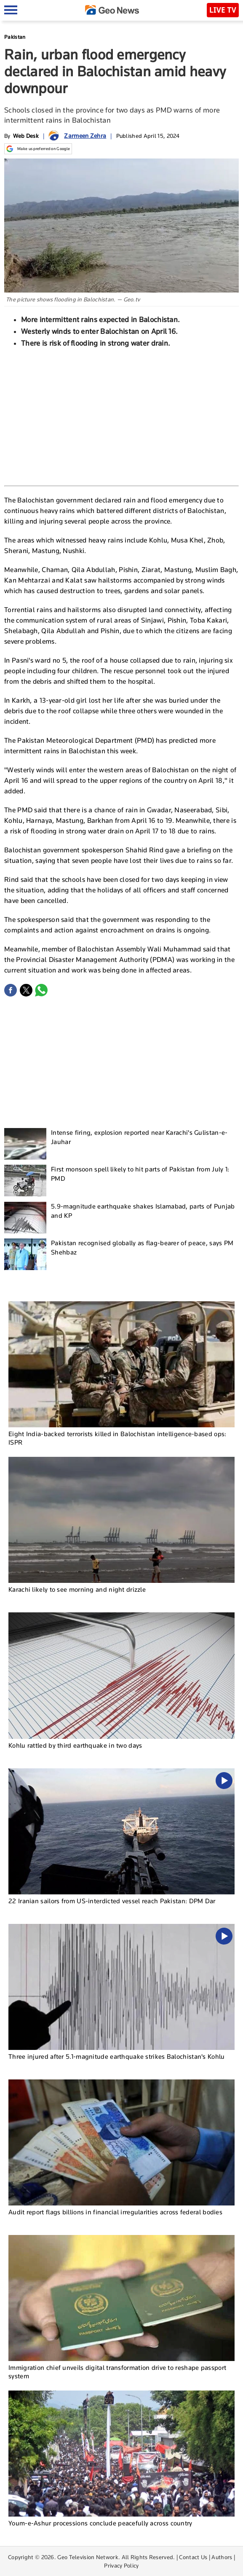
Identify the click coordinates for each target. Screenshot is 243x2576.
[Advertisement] (121, 416)
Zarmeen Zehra (85, 135)
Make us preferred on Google (38, 148)
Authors (221, 2557)
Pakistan (14, 37)
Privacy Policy (121, 2565)
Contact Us (193, 2557)
